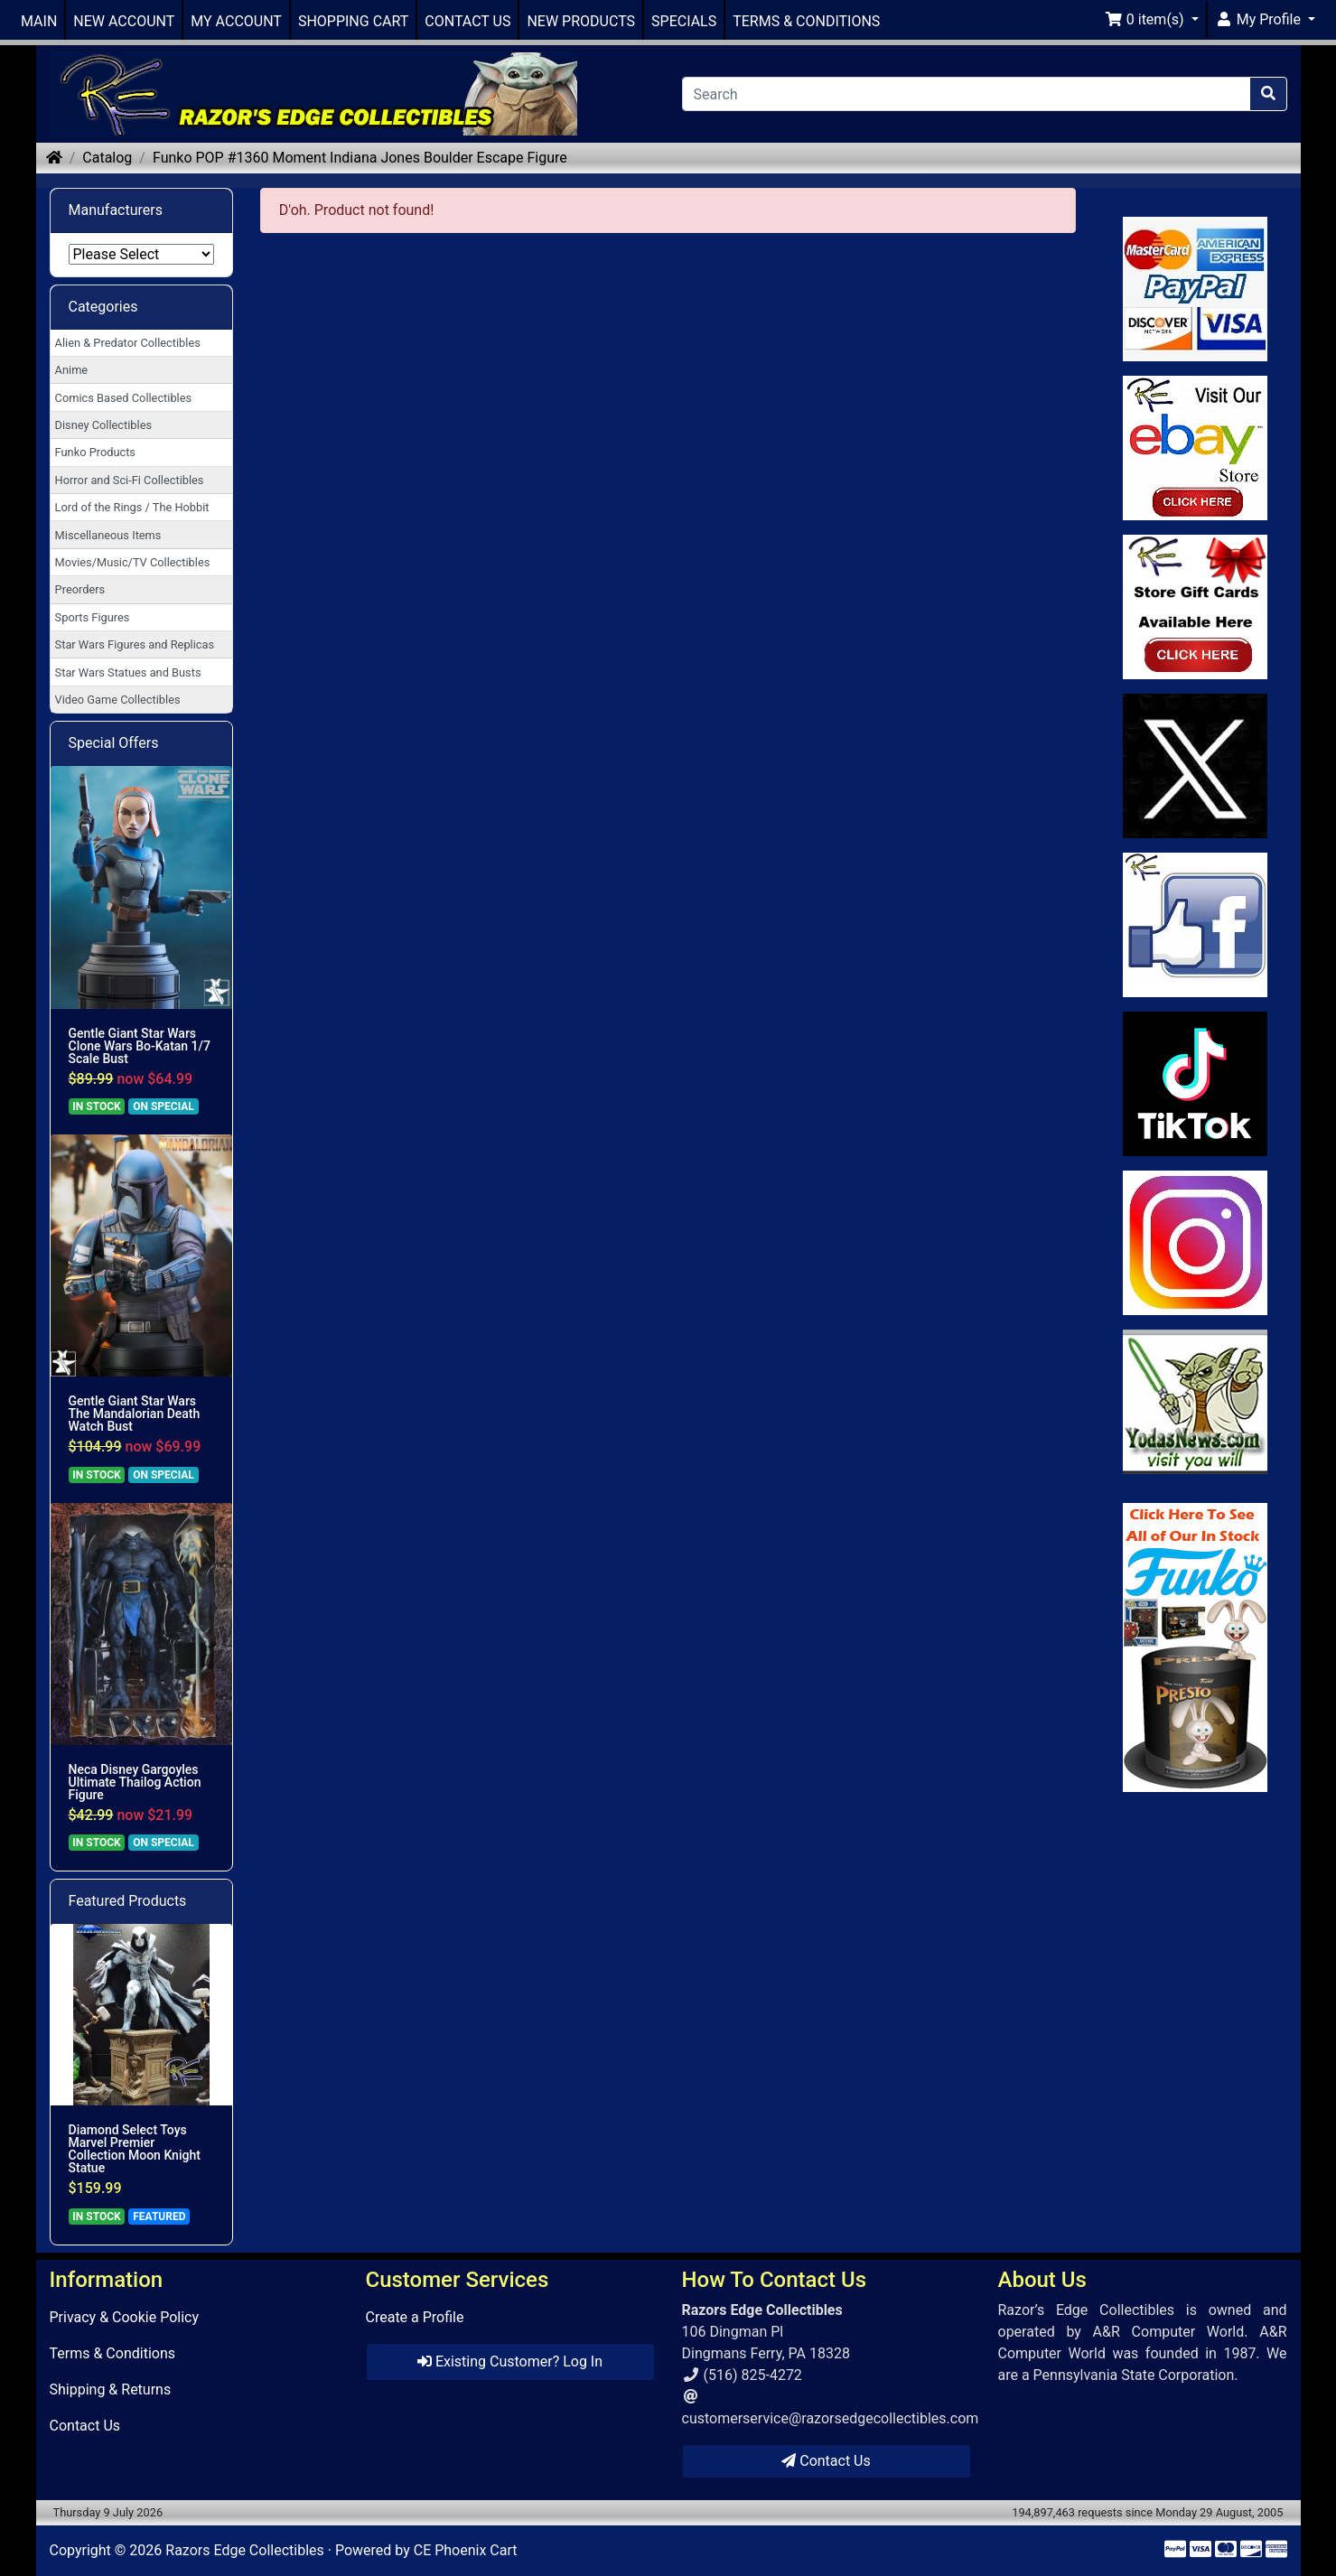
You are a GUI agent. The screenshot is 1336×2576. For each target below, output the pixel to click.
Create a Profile (415, 2317)
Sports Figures (92, 617)
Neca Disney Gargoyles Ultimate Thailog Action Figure (135, 1782)
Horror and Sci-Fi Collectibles (129, 480)
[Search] (966, 94)
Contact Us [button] (826, 2460)
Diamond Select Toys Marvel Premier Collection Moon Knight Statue (135, 2148)
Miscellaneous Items (108, 535)
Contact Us (85, 2425)
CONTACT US (467, 21)
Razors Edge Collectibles (244, 2550)
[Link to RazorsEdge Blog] (1194, 1084)
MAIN (39, 21)
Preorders (80, 589)
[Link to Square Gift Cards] (1194, 607)
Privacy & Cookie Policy (125, 2317)
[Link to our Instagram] (1194, 1243)
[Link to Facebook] (1194, 925)
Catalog (107, 157)
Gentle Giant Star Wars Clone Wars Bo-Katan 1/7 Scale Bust (140, 1046)
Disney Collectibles (103, 425)
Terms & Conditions (113, 2353)
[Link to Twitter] (1194, 766)
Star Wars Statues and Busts (128, 672)
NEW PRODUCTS (581, 21)
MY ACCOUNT (236, 21)
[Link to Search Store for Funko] (1194, 1647)
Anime (72, 370)
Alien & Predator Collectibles (128, 343)
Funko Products (95, 452)
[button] (1152, 20)
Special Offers (114, 742)
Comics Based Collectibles (123, 398)
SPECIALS (683, 21)
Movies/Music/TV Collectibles (132, 562)
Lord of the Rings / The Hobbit (132, 507)
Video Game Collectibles (118, 699)
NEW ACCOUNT (123, 21)
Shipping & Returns (111, 2389)
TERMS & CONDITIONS (806, 21)
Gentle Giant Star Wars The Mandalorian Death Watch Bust (135, 1414)
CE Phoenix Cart (466, 2550)
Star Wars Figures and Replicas (134, 644)
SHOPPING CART (353, 21)
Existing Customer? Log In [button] (510, 2361)
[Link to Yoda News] (1194, 1402)
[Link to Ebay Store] (1194, 448)
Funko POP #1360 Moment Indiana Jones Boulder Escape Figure (360, 157)
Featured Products (128, 1900)
